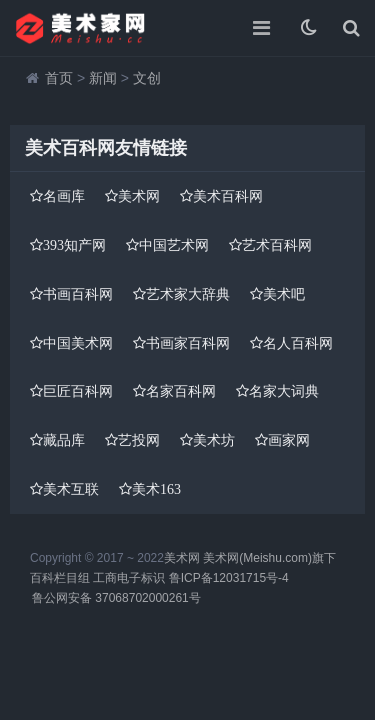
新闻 (103, 78)
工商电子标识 (129, 578)
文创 (147, 78)
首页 (59, 78)
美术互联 (71, 489)
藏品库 (64, 440)
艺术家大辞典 (188, 294)
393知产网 (74, 245)
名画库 (64, 196)
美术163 (156, 489)
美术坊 (214, 440)
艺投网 (139, 440)
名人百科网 (298, 343)
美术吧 (284, 294)
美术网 (139, 196)
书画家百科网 (188, 343)
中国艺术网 (174, 245)
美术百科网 (228, 196)
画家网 (289, 440)
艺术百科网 (277, 245)
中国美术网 (78, 343)
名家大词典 (284, 391)
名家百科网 (181, 391)
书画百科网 (78, 294)
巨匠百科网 (78, 391)
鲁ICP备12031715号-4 (229, 578)
